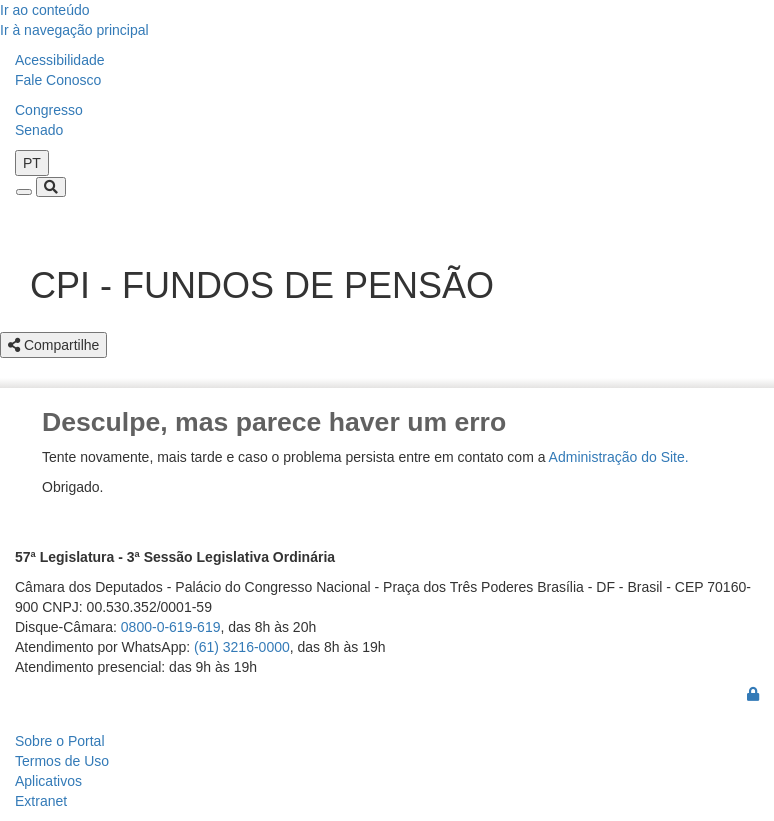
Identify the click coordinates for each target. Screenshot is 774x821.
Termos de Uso (62, 761)
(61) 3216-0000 (242, 647)
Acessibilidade (60, 60)
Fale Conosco (58, 80)
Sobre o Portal (60, 741)
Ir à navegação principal (74, 30)
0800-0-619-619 (171, 627)
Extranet (41, 801)
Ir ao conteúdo (45, 10)
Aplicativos (48, 781)
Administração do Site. (619, 457)
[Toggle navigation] (24, 192)
